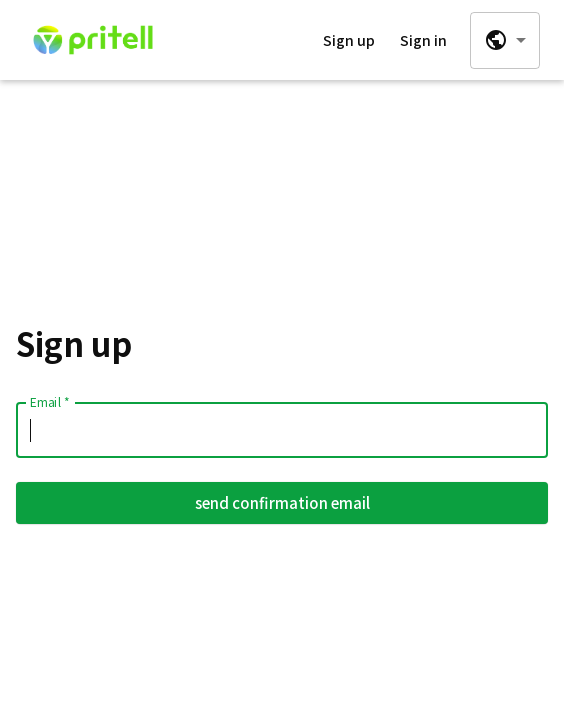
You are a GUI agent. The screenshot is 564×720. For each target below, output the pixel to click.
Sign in (423, 40)
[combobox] (505, 40)
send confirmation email (282, 503)
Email (49, 401)
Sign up (349, 40)
